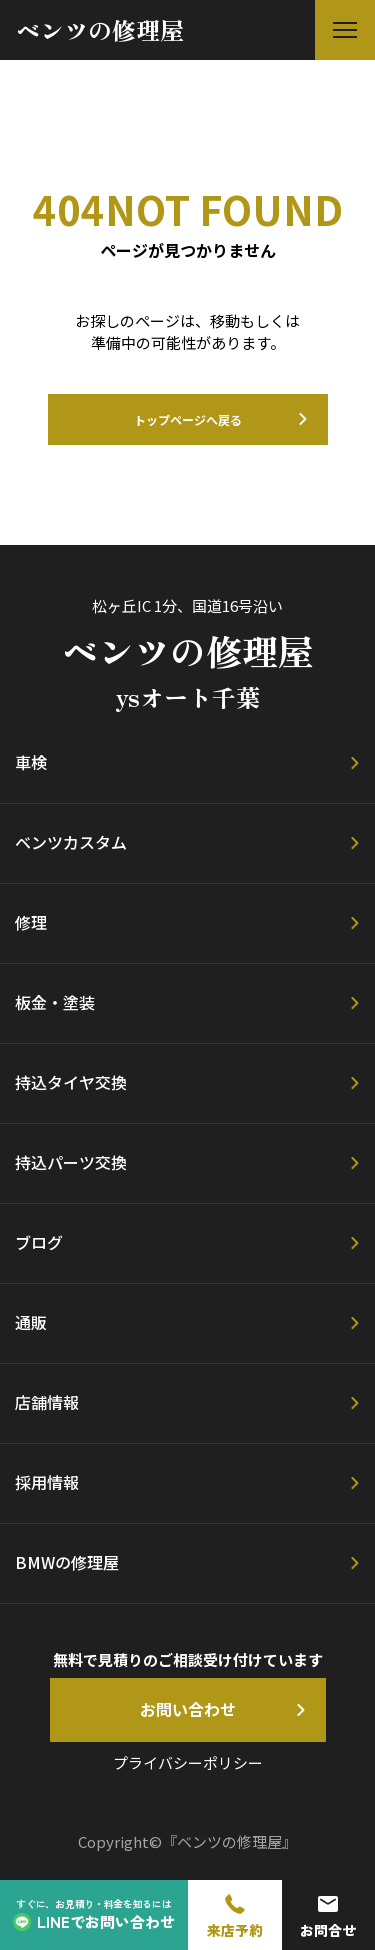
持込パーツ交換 (71, 1162)
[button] (345, 30)
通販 (31, 1322)
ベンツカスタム (71, 842)
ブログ (39, 1242)
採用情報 (47, 1482)
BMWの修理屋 (67, 1562)
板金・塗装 (55, 1002)
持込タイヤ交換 (71, 1082)
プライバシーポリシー (188, 1762)
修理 (31, 922)
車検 (31, 762)
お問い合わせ (188, 1709)
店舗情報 (47, 1402)
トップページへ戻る (188, 419)
